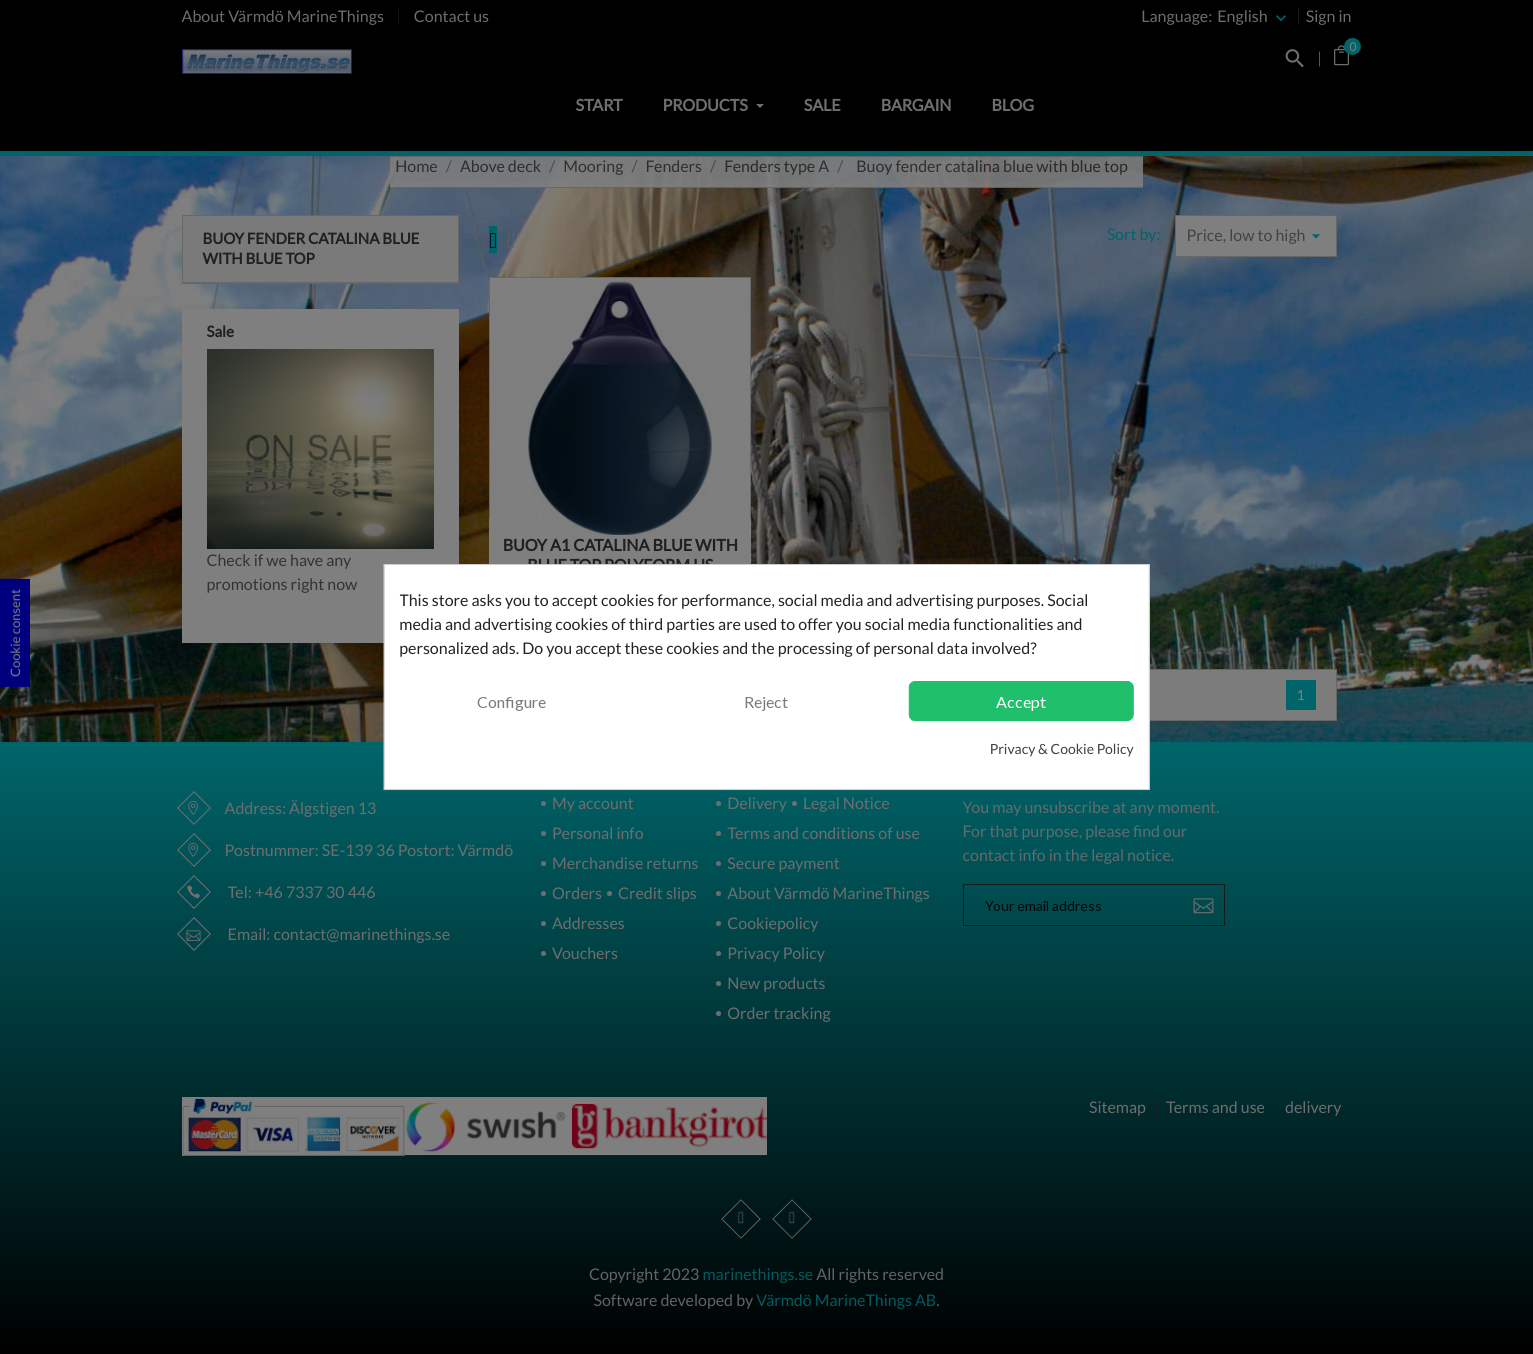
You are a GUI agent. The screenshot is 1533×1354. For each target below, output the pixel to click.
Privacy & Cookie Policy (1062, 748)
